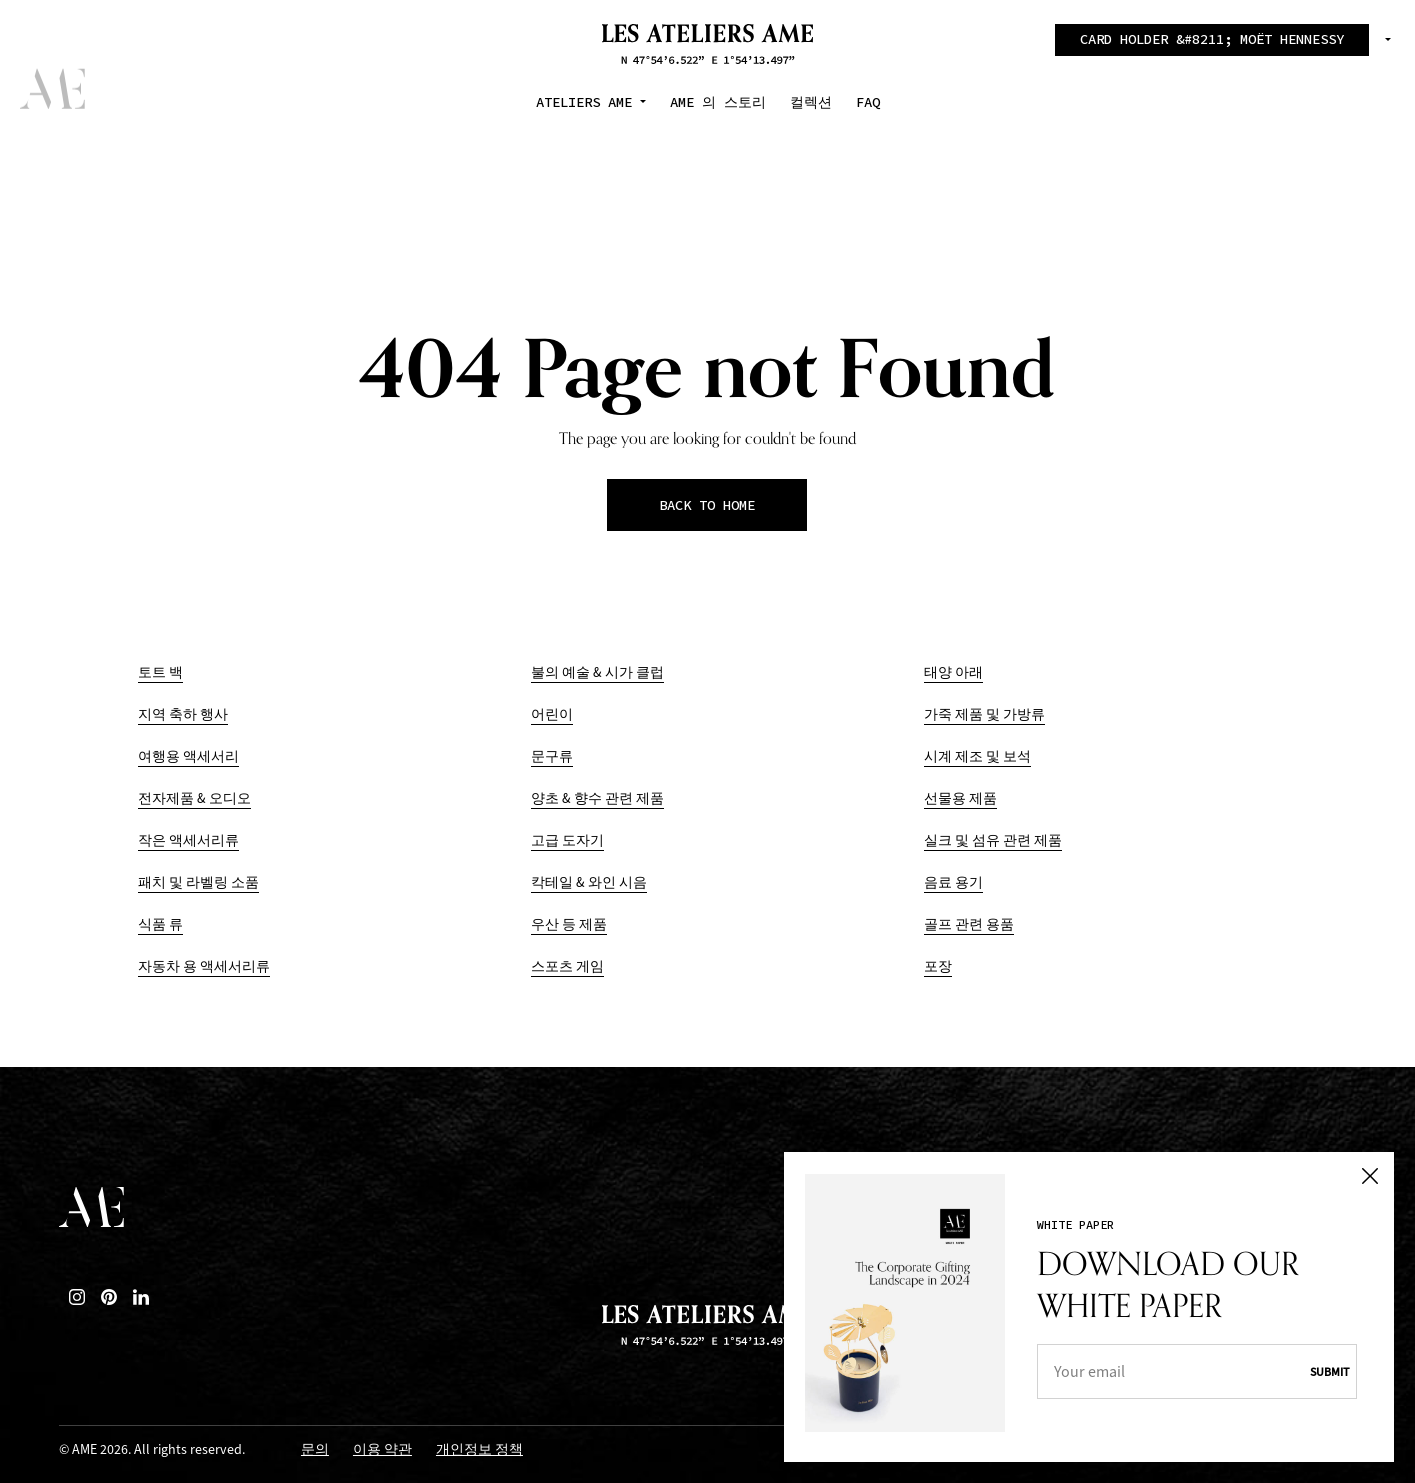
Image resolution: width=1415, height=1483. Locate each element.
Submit (1322, 1367)
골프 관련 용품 (969, 924)
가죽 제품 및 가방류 (984, 714)
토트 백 (160, 672)
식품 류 (160, 924)
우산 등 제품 (569, 924)
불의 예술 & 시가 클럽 (597, 672)
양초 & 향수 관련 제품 (597, 798)
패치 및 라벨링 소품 (198, 882)
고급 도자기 (567, 840)
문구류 (552, 756)
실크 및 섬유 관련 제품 (993, 840)
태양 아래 (953, 672)
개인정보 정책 (479, 1450)
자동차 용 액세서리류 (204, 966)
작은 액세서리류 (188, 840)
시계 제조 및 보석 (977, 756)
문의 (315, 1450)
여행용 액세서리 (188, 756)
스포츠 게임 (567, 966)
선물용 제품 (960, 798)
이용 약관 (382, 1450)
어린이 (552, 714)
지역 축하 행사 (183, 714)
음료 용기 (953, 882)
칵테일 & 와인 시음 (589, 882)
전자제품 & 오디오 (194, 798)
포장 (938, 966)
